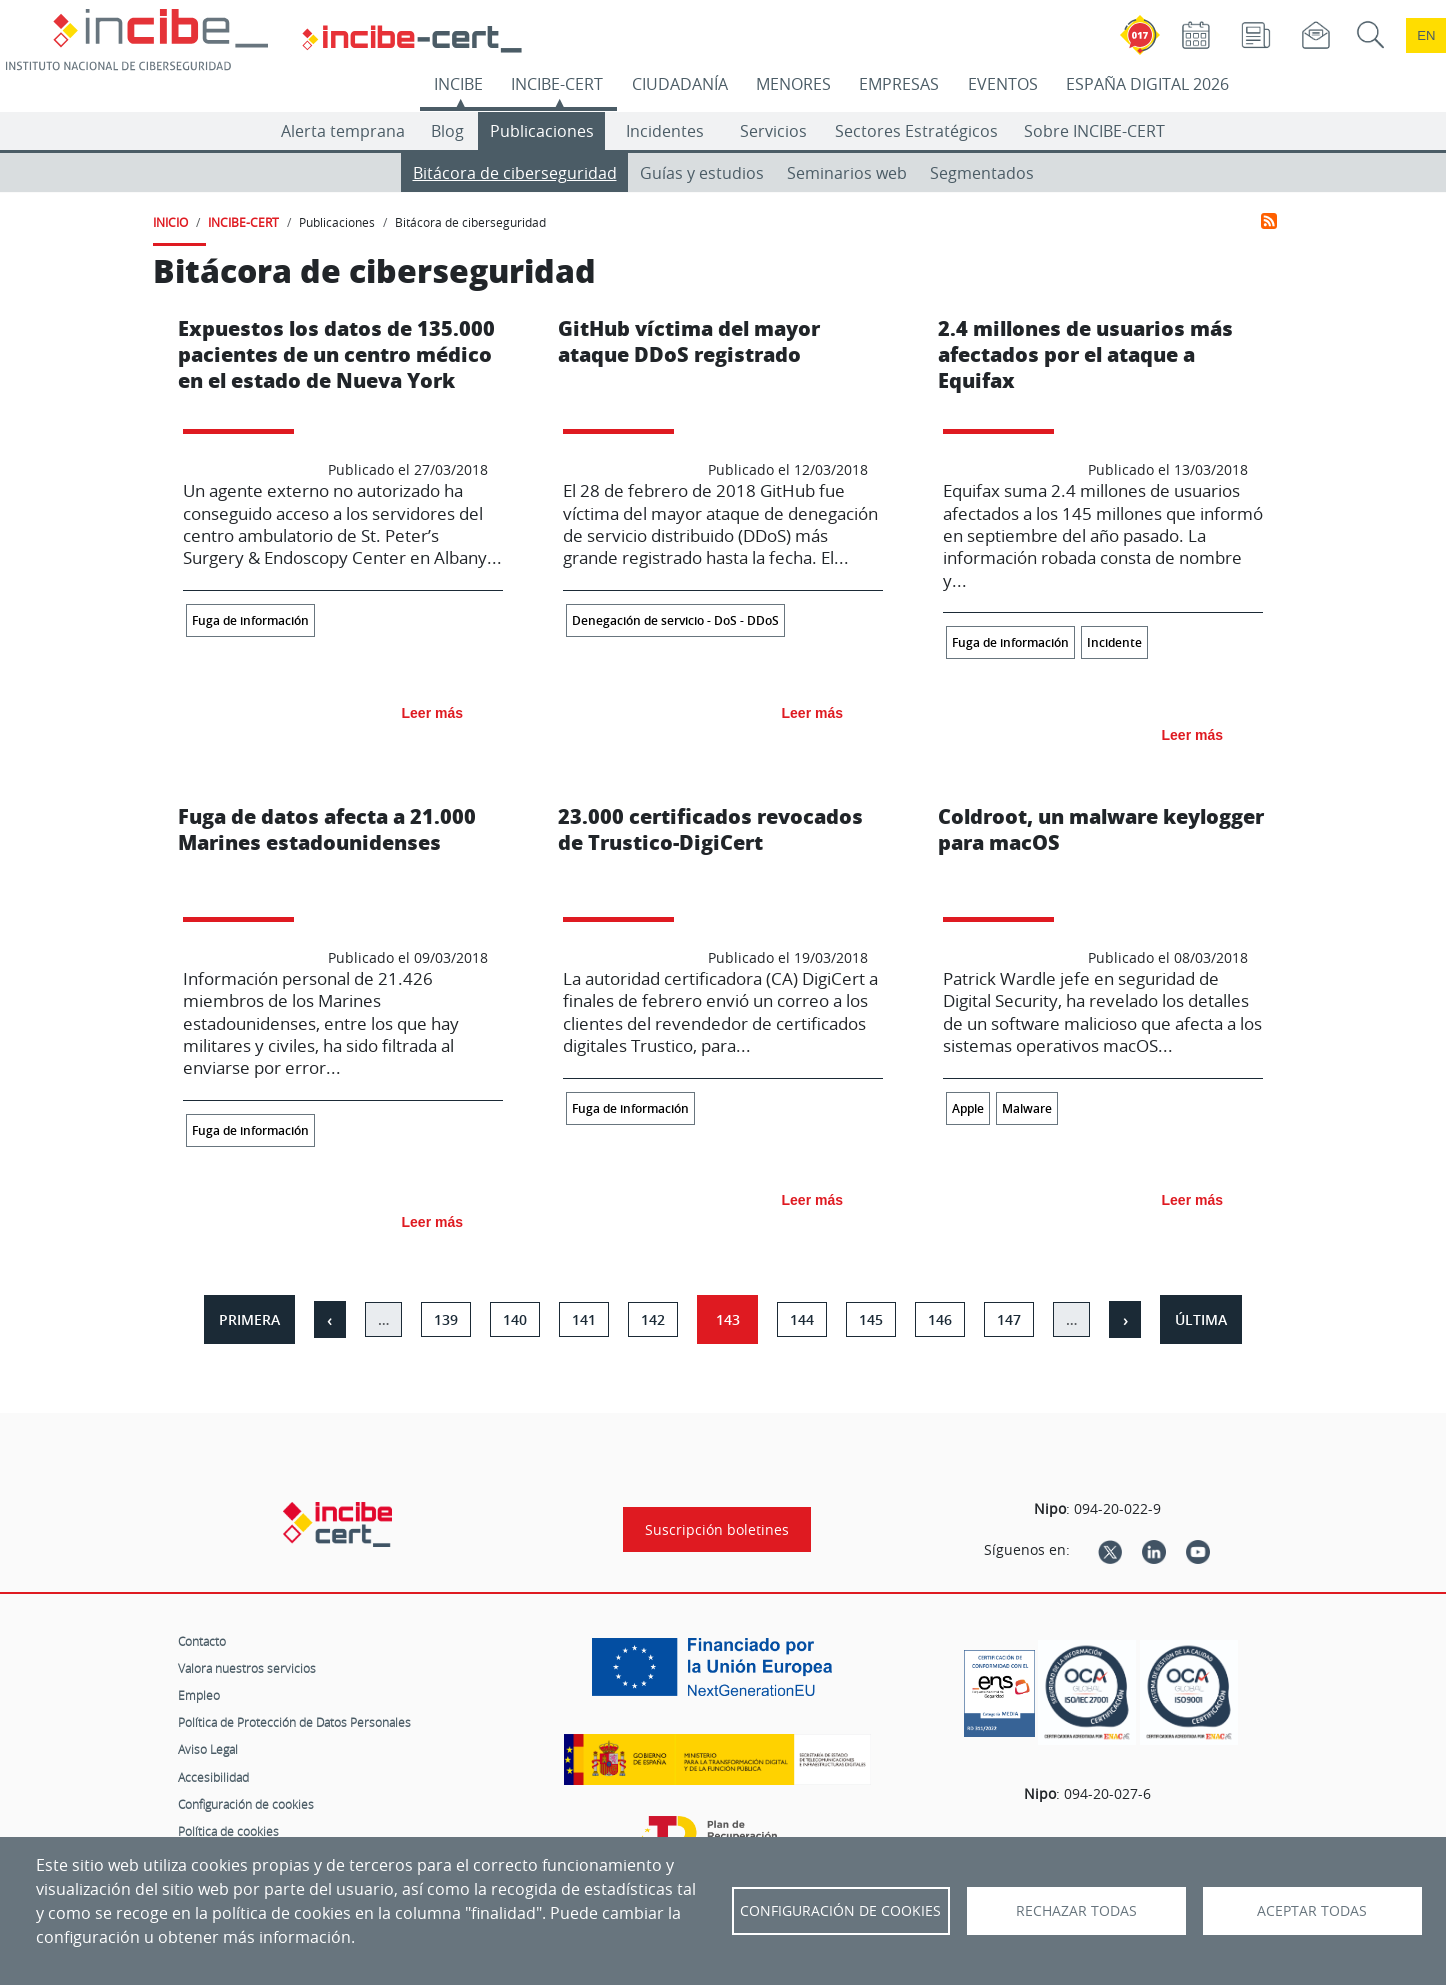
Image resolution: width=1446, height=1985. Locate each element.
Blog (447, 131)
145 (871, 1319)
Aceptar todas (1312, 1911)
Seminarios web (847, 173)
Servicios (773, 131)
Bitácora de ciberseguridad (515, 173)
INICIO (170, 222)
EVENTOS (1003, 84)
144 (802, 1319)
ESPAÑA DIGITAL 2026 (1147, 84)
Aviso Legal (208, 1749)
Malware (1027, 1108)
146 (940, 1319)
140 (515, 1319)
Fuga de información (250, 620)
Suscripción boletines (717, 1529)
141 (584, 1319)
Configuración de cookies (246, 1804)
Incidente (1114, 642)
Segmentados (982, 173)
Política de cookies (228, 1831)
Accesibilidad (213, 1777)
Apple (968, 1108)
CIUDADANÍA (680, 84)
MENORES (793, 84)
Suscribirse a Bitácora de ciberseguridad (1269, 221)
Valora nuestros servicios (247, 1668)
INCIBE (458, 84)
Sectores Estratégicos (916, 131)
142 (653, 1319)
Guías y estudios (702, 173)
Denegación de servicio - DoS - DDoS (675, 620)
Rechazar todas (1076, 1911)
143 (728, 1319)
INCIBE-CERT (557, 84)
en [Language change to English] (1426, 35)
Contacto (202, 1641)
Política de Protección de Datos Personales (294, 1722)
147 (1009, 1319)
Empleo (199, 1695)
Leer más (432, 713)
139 (446, 1319)
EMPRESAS (899, 84)
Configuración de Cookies (840, 1911)
